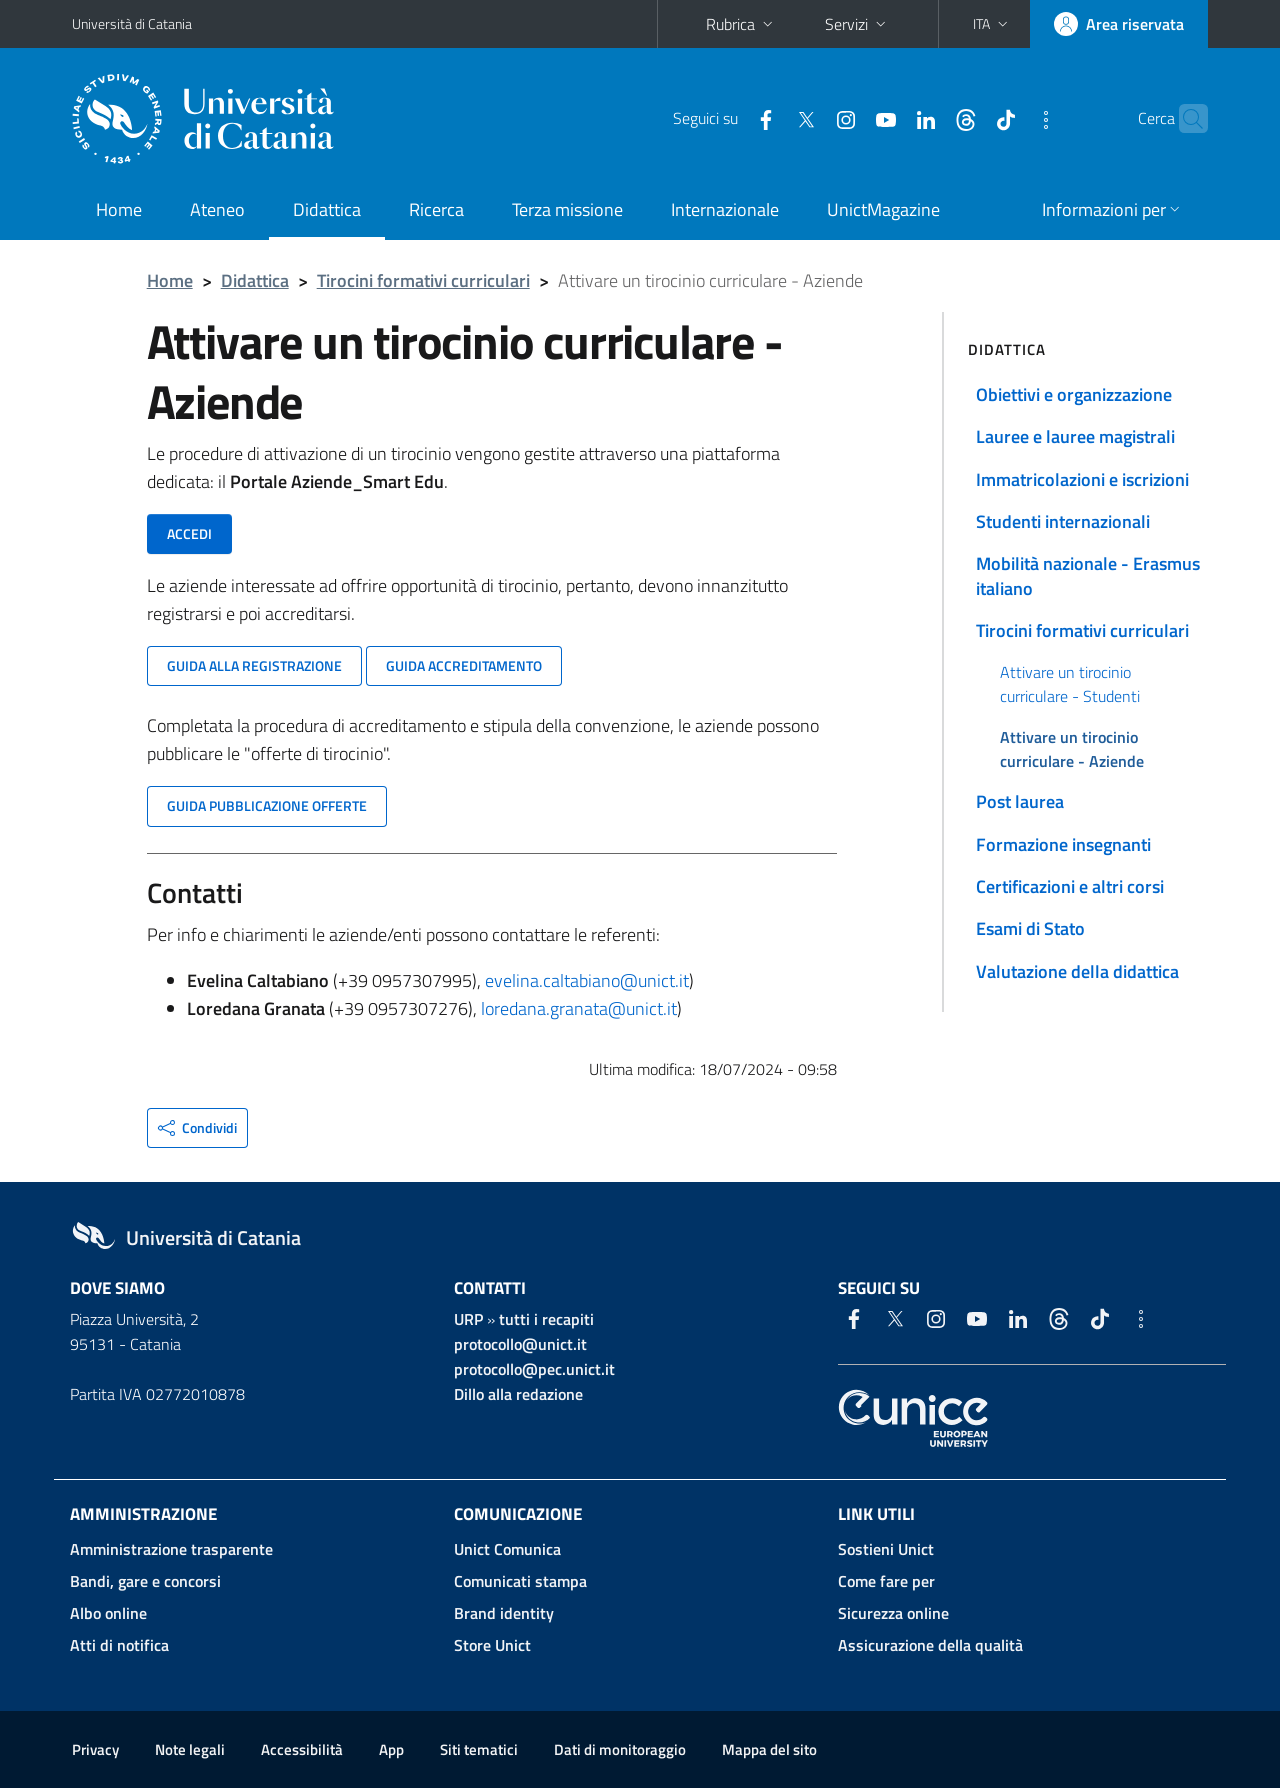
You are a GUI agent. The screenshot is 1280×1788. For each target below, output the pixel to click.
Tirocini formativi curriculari (423, 280)
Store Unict (492, 1645)
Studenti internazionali (1063, 521)
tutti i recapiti (546, 1319)
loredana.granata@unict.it (579, 1008)
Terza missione (567, 209)
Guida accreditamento (464, 665)
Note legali (190, 1749)
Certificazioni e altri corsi (1070, 886)
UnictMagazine (883, 209)
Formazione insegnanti (1063, 844)
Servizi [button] (857, 24)
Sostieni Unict (886, 1549)
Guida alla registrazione (254, 665)
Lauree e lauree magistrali (1075, 436)
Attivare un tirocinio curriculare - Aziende (1072, 749)
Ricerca (436, 209)
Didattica (327, 209)
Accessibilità (302, 1749)
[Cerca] (1184, 119)
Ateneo (217, 209)
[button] (992, 24)
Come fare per (886, 1581)
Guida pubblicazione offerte (267, 805)
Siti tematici (479, 1749)
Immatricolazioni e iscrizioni (1082, 479)
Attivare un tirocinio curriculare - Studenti (1070, 684)
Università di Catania (132, 23)
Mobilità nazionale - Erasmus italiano (1088, 575)
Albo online (108, 1613)
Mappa (769, 1749)
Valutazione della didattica (1077, 971)
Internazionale (725, 209)
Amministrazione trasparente (171, 1549)
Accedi (189, 533)
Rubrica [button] (741, 24)
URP (468, 1319)
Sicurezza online (893, 1613)
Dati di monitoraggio (620, 1749)
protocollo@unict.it (520, 1344)
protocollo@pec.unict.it (534, 1369)
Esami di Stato (1030, 928)
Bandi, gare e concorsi (145, 1581)
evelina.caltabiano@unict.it (587, 980)
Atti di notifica (119, 1645)
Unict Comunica (507, 1549)
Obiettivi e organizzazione (1074, 394)
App (391, 1749)
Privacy (95, 1749)
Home (119, 209)
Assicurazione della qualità (930, 1645)
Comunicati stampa (520, 1581)
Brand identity (504, 1613)
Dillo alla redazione (518, 1394)
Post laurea (1020, 801)
